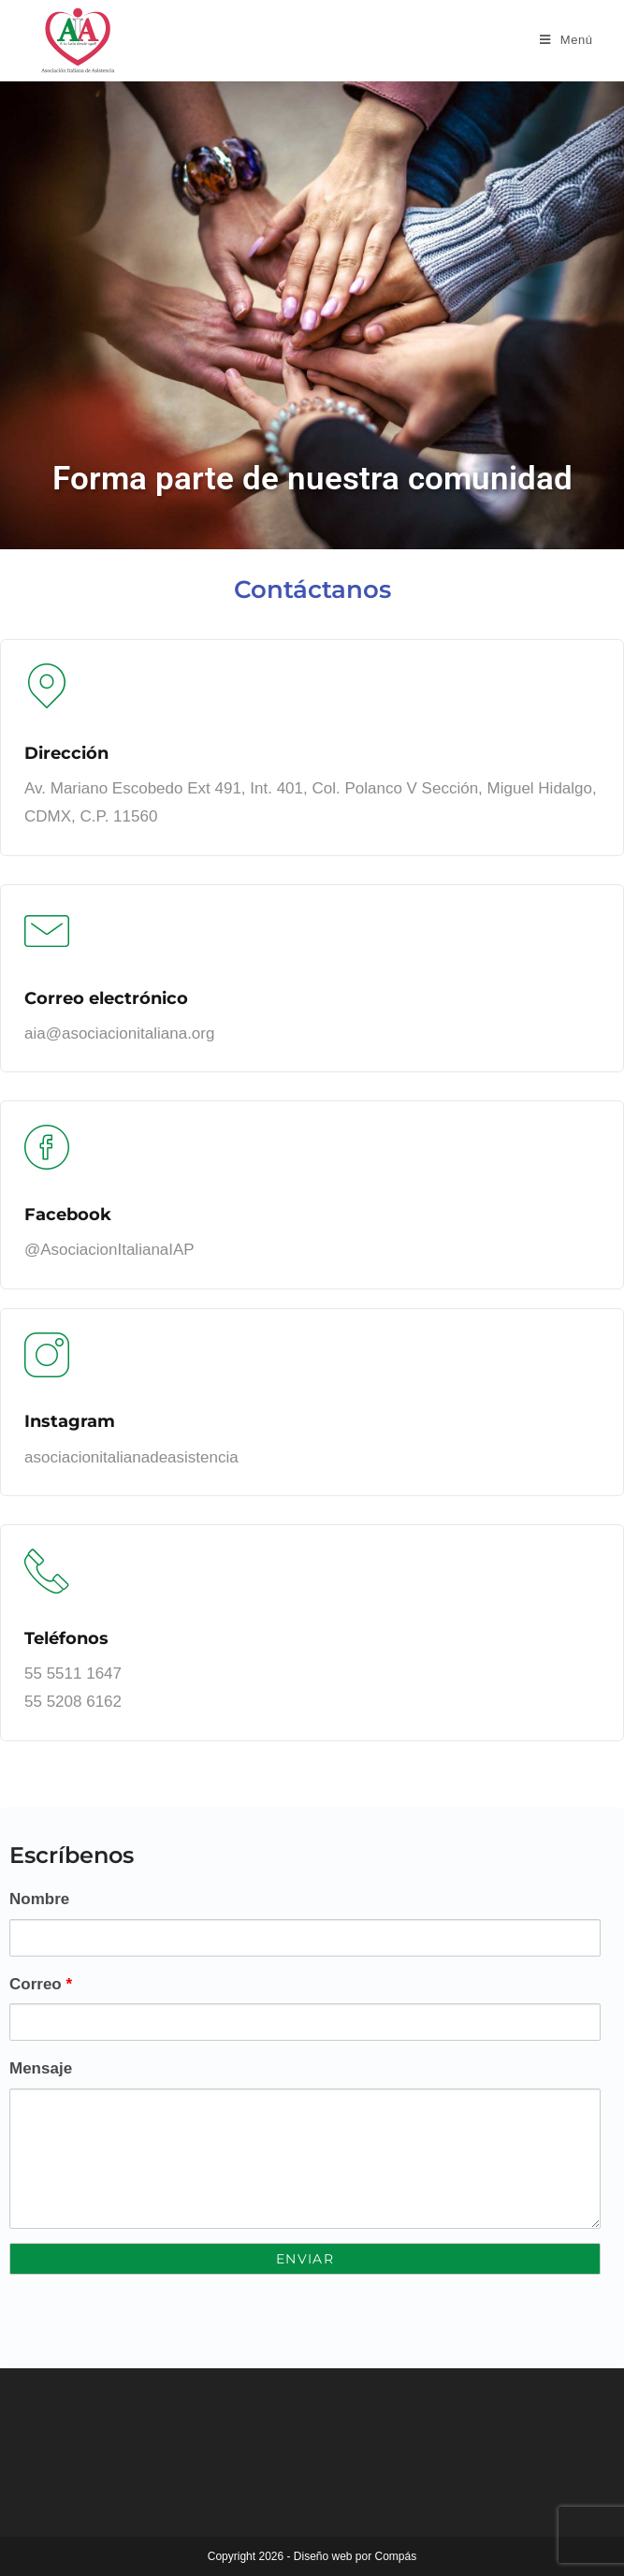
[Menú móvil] (566, 40)
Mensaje (40, 2068)
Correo (40, 1984)
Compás (396, 2556)
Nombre (39, 1899)
